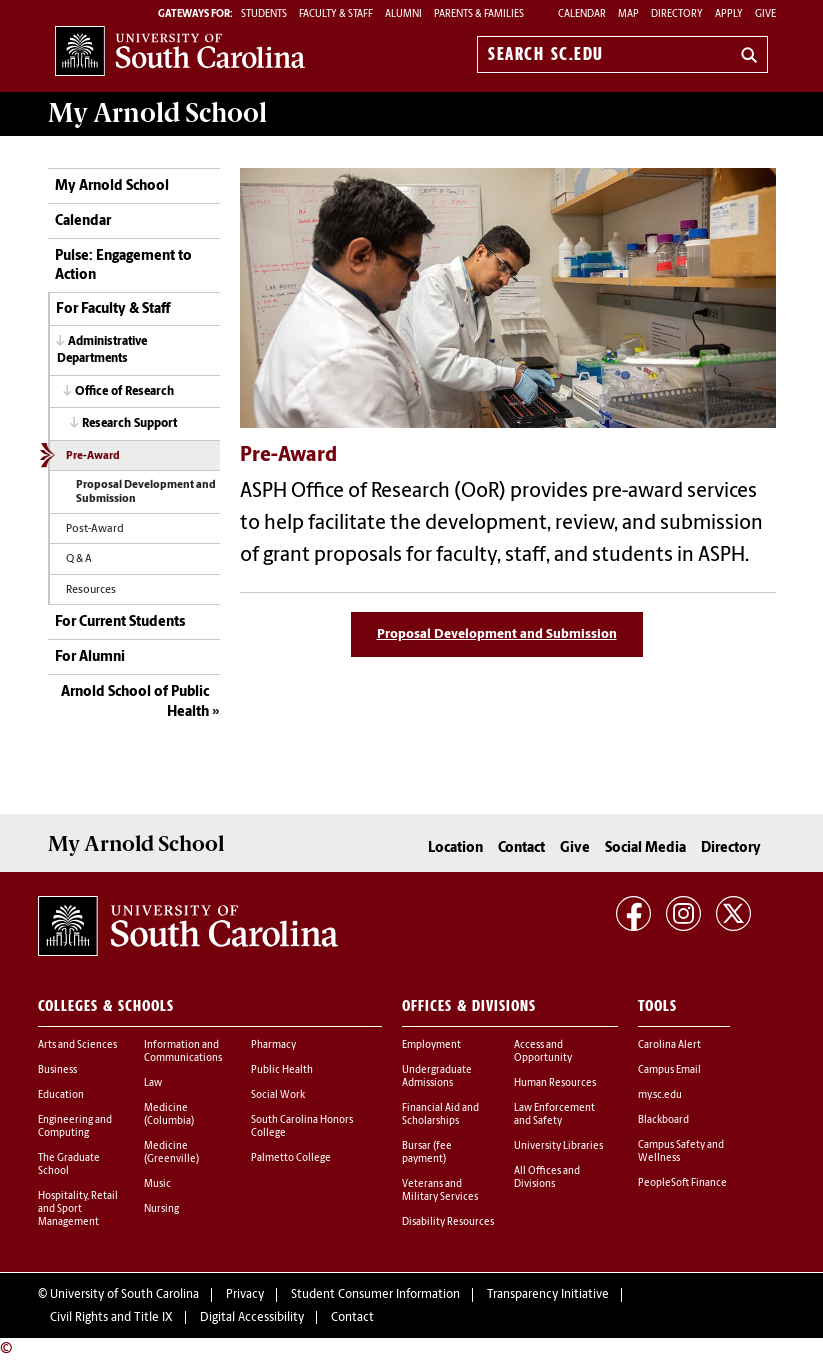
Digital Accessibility (252, 1318)
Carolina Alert (669, 1045)
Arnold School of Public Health (135, 702)
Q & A (79, 559)
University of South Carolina (124, 1295)
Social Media (645, 848)
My (157, 113)
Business (57, 1070)
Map (628, 14)
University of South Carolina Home (180, 50)
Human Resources (555, 1083)
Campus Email (669, 1070)
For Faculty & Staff (113, 309)
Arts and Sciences (77, 1045)
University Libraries (558, 1146)
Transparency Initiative (548, 1295)
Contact (521, 848)
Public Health (282, 1070)
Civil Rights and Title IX (111, 1318)
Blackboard (663, 1120)
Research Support (129, 424)
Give (765, 14)
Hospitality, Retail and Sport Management (78, 1209)
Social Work (278, 1095)
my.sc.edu (660, 1095)
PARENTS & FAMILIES (479, 14)
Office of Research (124, 392)
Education (61, 1095)
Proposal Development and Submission (146, 492)
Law (153, 1083)
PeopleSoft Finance (682, 1183)
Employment (431, 1045)
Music (157, 1184)
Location (455, 848)
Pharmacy (273, 1045)
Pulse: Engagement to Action (123, 266)
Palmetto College (291, 1158)
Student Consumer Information (375, 1295)
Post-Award (95, 529)
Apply (729, 14)
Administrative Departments (102, 350)
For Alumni (90, 657)
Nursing (161, 1209)
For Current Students (120, 622)
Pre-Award (93, 456)
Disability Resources (448, 1222)
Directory (677, 14)
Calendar (582, 14)
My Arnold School (112, 186)
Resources (91, 590)
